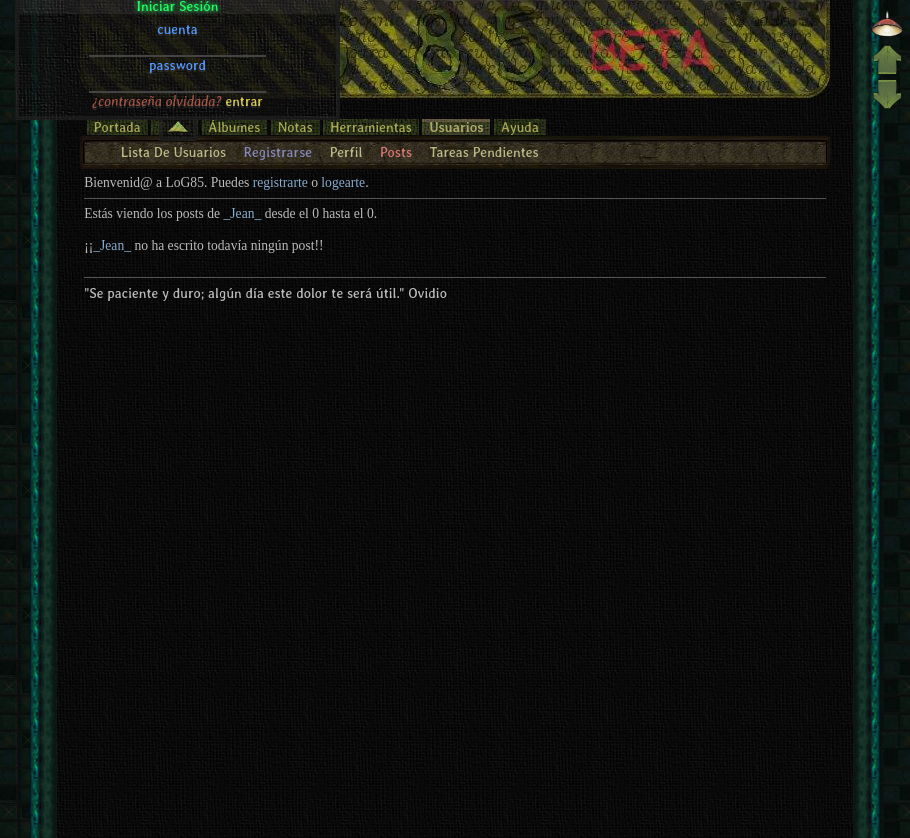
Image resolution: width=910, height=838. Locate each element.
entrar (244, 23)
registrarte (280, 182)
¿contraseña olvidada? (157, 23)
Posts (396, 152)
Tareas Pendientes (483, 152)
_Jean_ (243, 213)
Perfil (345, 152)
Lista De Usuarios (173, 152)
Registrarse (277, 152)
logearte (343, 182)
